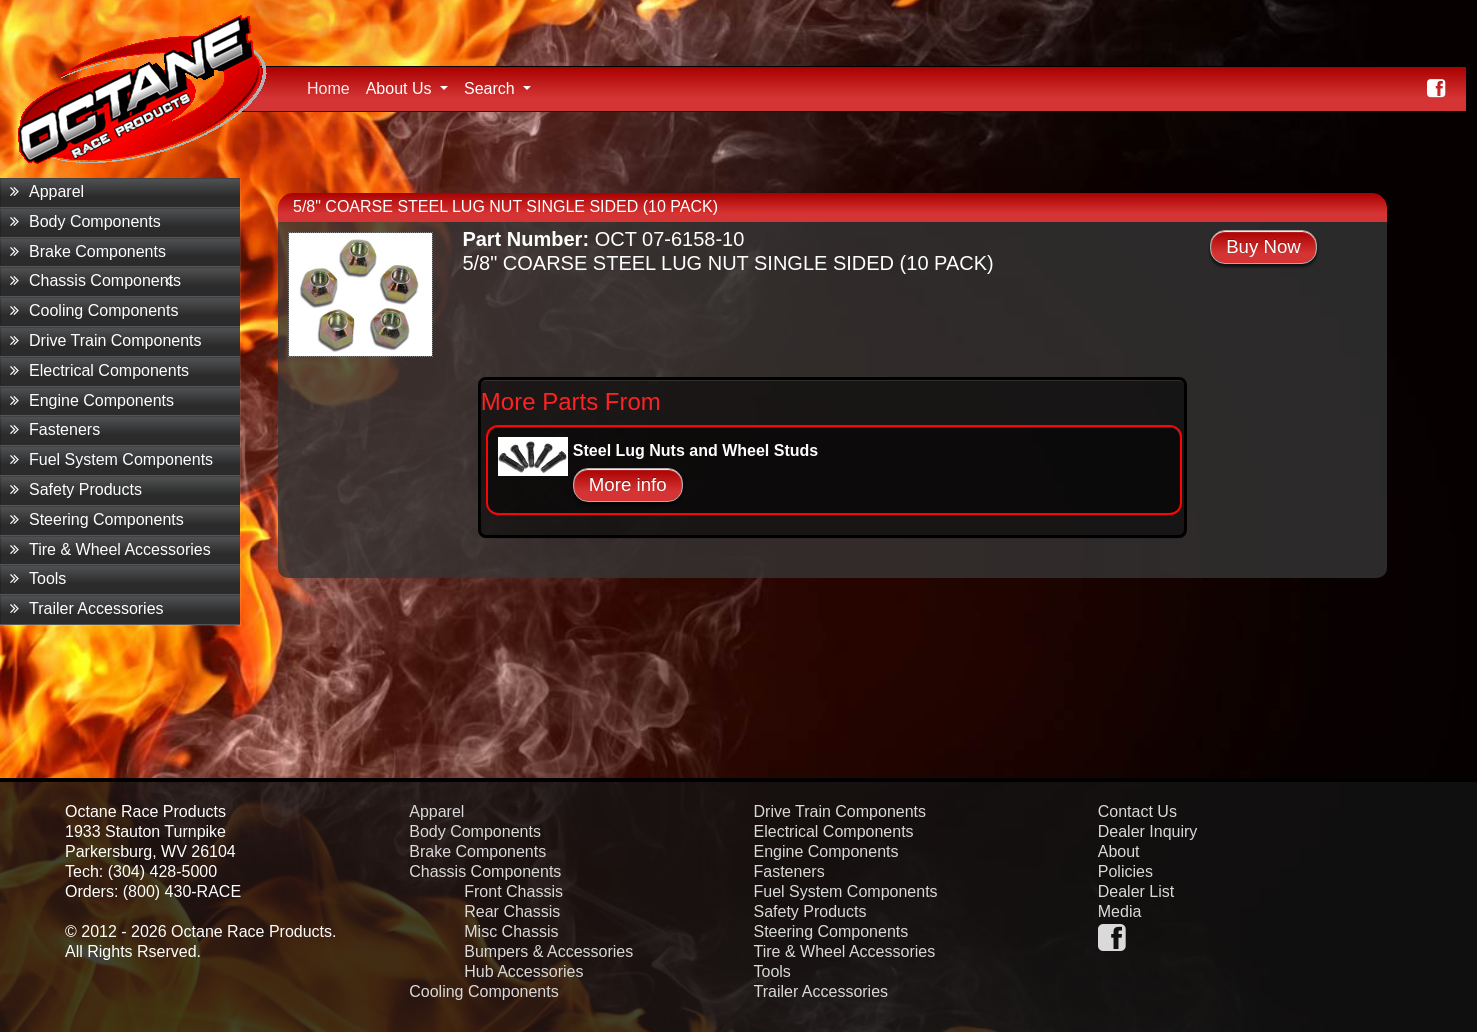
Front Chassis (513, 891)
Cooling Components (94, 310)
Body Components (85, 221)
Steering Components (97, 519)
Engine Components (92, 400)
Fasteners (55, 429)
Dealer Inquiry (1148, 831)
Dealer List (1136, 891)
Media (1120, 911)
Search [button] (491, 88)
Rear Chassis (512, 911)
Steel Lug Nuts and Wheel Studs (695, 450)
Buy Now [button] (1263, 246)
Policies (1125, 871)
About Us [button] (401, 88)
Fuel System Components (111, 459)
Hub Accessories (523, 971)
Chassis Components (95, 280)
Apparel (47, 191)
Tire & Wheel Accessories (110, 549)
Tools (38, 578)
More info (628, 484)
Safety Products (76, 489)
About (1119, 851)
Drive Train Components (106, 340)
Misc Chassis (511, 931)
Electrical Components (99, 370)
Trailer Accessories (87, 608)
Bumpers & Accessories (548, 951)
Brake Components (88, 251)
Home (332, 86)
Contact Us (1137, 811)
